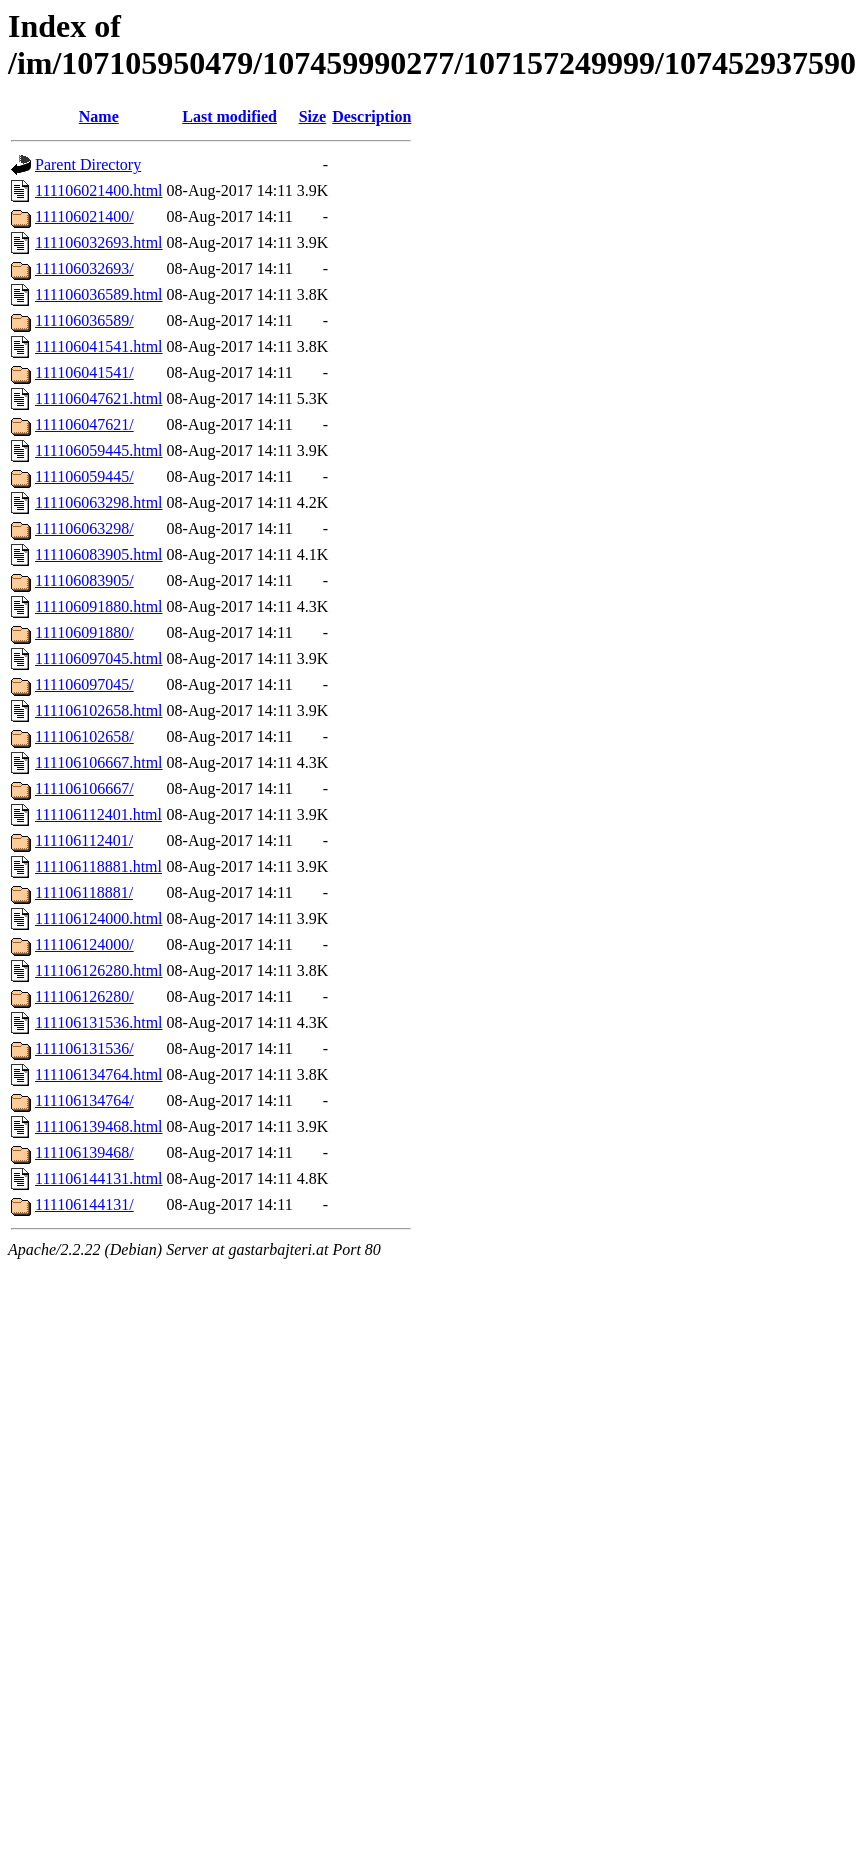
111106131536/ (84, 1048)
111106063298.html (99, 502)
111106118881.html (98, 866)
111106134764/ (84, 1100)
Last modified (229, 116)
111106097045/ (84, 684)
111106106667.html (99, 762)
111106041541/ (84, 372)
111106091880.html (99, 606)
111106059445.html (99, 450)
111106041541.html (99, 346)
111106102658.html (99, 710)
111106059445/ (84, 476)
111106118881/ (84, 892)
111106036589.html (99, 294)
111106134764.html (99, 1074)
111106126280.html (99, 970)
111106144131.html (99, 1178)
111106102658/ (84, 736)
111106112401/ (84, 840)
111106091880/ (84, 632)
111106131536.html (99, 1022)
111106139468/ (84, 1152)
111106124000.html (99, 918)
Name (99, 116)
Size (313, 116)
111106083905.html (99, 554)
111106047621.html (99, 398)
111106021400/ (84, 216)
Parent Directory (88, 164)
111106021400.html (99, 190)
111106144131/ (84, 1204)
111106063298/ (84, 528)
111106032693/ (84, 268)
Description (371, 116)
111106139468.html (99, 1126)
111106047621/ (84, 424)
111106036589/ (84, 320)
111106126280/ (84, 996)
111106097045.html (99, 658)
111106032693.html (99, 242)
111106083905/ (84, 580)
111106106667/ (84, 788)
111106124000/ (84, 944)
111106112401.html (98, 814)
